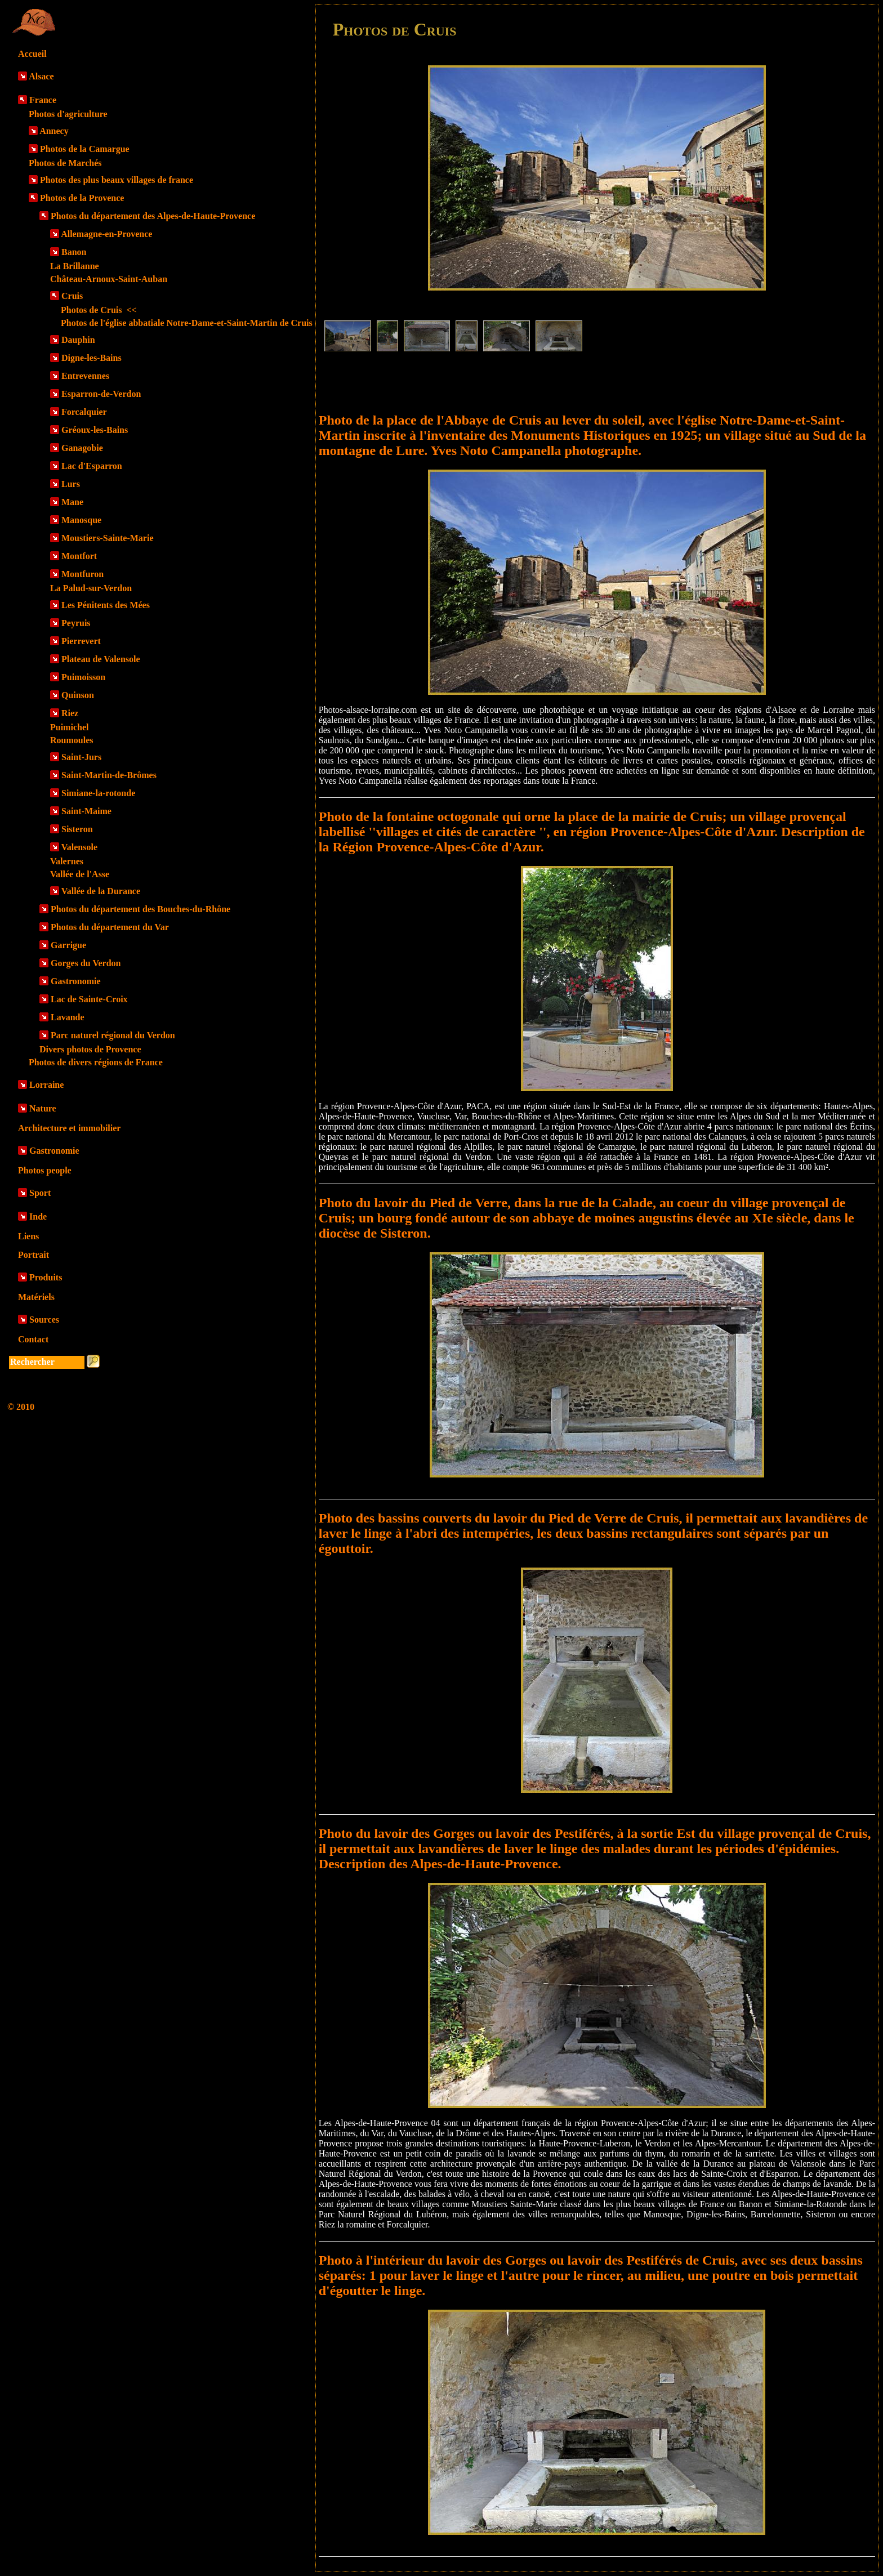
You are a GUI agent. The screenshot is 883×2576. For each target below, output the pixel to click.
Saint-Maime (86, 811)
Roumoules (71, 740)
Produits (45, 1277)
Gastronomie (76, 981)
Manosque (81, 520)
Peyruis (76, 623)
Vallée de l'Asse (79, 874)
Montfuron (82, 574)
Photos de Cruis (99, 310)
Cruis (72, 296)
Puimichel (69, 727)
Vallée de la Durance (100, 891)
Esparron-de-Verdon (101, 394)
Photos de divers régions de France (96, 1062)
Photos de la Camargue (85, 149)
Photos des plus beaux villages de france (116, 180)
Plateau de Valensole (100, 659)
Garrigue (68, 945)
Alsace (41, 76)
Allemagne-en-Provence (106, 234)
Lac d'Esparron (91, 466)
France (42, 100)
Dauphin (78, 340)
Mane (72, 502)
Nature (42, 1108)
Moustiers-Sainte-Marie (107, 538)
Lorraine (46, 1085)
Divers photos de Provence (90, 1049)
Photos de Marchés (65, 163)
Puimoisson (83, 677)
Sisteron (77, 829)
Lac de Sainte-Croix (89, 999)
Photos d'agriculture (68, 114)
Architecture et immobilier (69, 1128)
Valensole (79, 847)
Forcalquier (84, 412)
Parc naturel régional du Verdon (113, 1035)
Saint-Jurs (81, 757)
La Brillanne (74, 266)
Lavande (67, 1017)
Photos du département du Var (110, 927)
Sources (44, 1319)
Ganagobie (82, 448)
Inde (38, 1216)
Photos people (45, 1170)
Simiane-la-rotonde (98, 793)
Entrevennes (85, 376)
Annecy (54, 131)
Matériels (36, 1297)
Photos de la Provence (82, 198)
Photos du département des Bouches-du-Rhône (140, 909)
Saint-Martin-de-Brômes (109, 775)
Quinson (77, 695)
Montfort (79, 556)
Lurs (70, 484)
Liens (28, 1236)
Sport (40, 1193)
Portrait (33, 1255)
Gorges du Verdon (86, 963)
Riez (69, 713)
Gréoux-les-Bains (94, 430)
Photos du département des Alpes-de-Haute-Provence (153, 216)
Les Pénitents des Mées (105, 605)
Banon (73, 252)
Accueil (32, 54)
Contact (33, 1339)
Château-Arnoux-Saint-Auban (108, 279)
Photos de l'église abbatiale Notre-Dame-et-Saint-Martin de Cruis (187, 323)
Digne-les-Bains (91, 358)
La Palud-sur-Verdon (91, 588)
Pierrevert (81, 641)
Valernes (66, 861)
